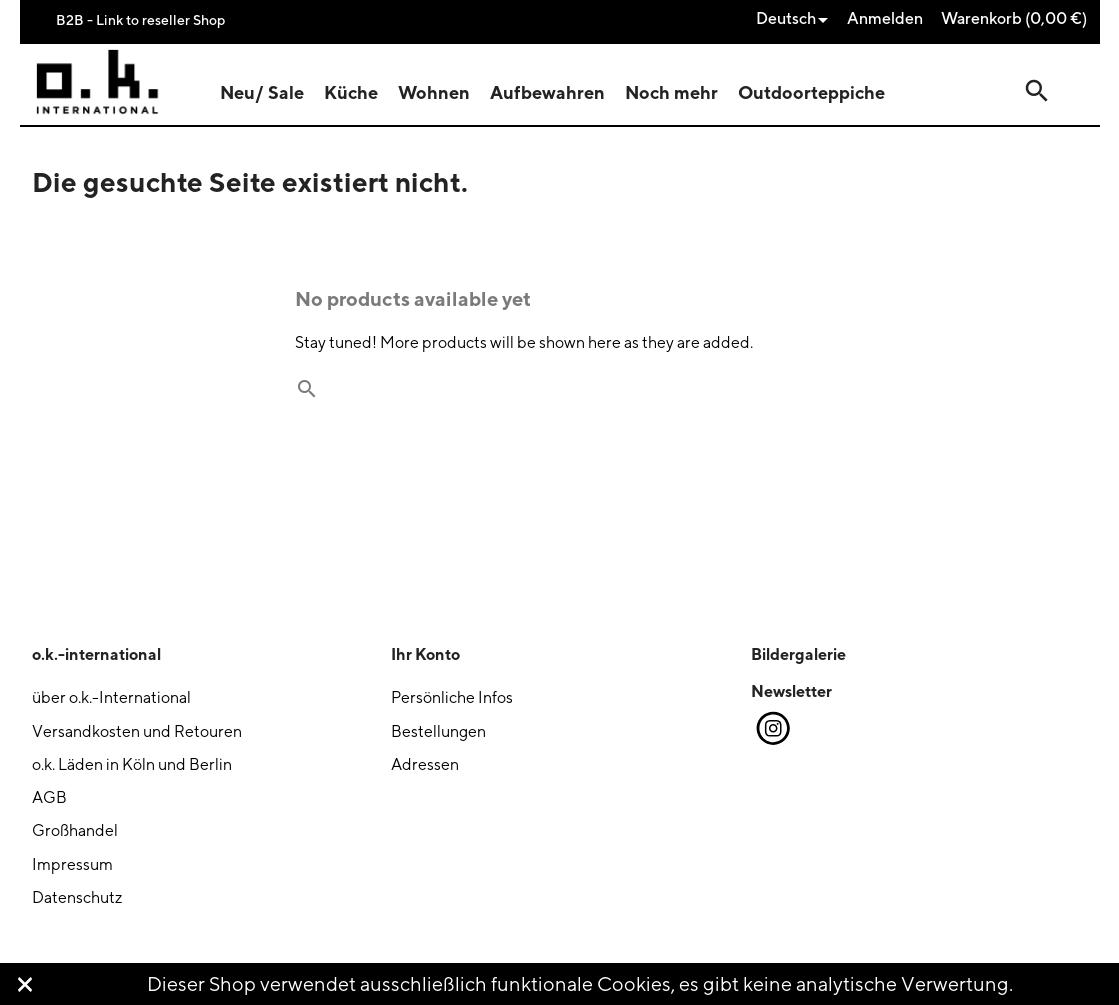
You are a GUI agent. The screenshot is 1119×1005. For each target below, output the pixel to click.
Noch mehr (671, 92)
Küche (351, 92)
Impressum (72, 864)
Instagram (772, 729)
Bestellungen (438, 731)
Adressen (425, 764)
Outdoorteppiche (811, 92)
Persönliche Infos (452, 697)
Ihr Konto (425, 654)
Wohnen (434, 92)
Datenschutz (77, 897)
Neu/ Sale (262, 92)
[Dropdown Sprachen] (796, 19)
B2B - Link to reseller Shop (140, 19)
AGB (49, 797)
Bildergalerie (798, 654)
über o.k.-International (111, 697)
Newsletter (791, 691)
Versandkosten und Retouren (137, 731)
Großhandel (75, 830)
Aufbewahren (547, 92)
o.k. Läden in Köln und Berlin (132, 764)
